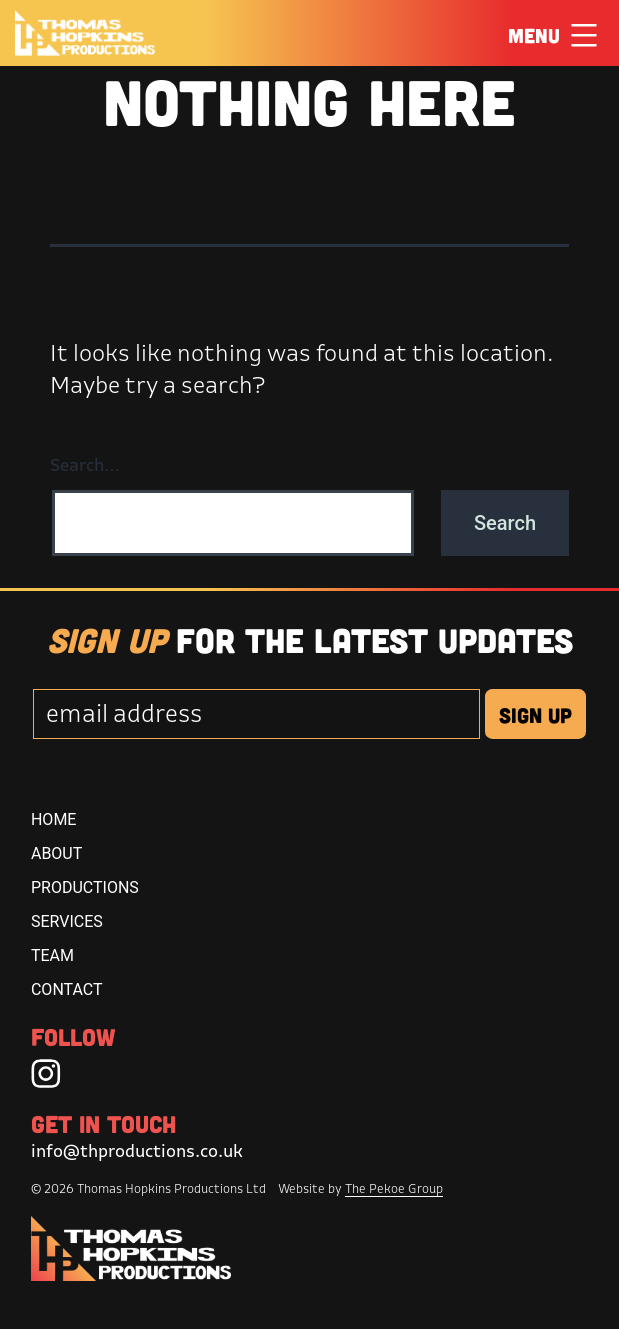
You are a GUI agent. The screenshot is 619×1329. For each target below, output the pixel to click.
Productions (85, 887)
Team (52, 955)
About (56, 853)
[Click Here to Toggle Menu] (584, 34)
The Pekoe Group (394, 1188)
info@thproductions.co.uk (137, 1150)
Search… (85, 464)
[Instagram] (46, 1073)
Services (67, 921)
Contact (67, 989)
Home (53, 819)
